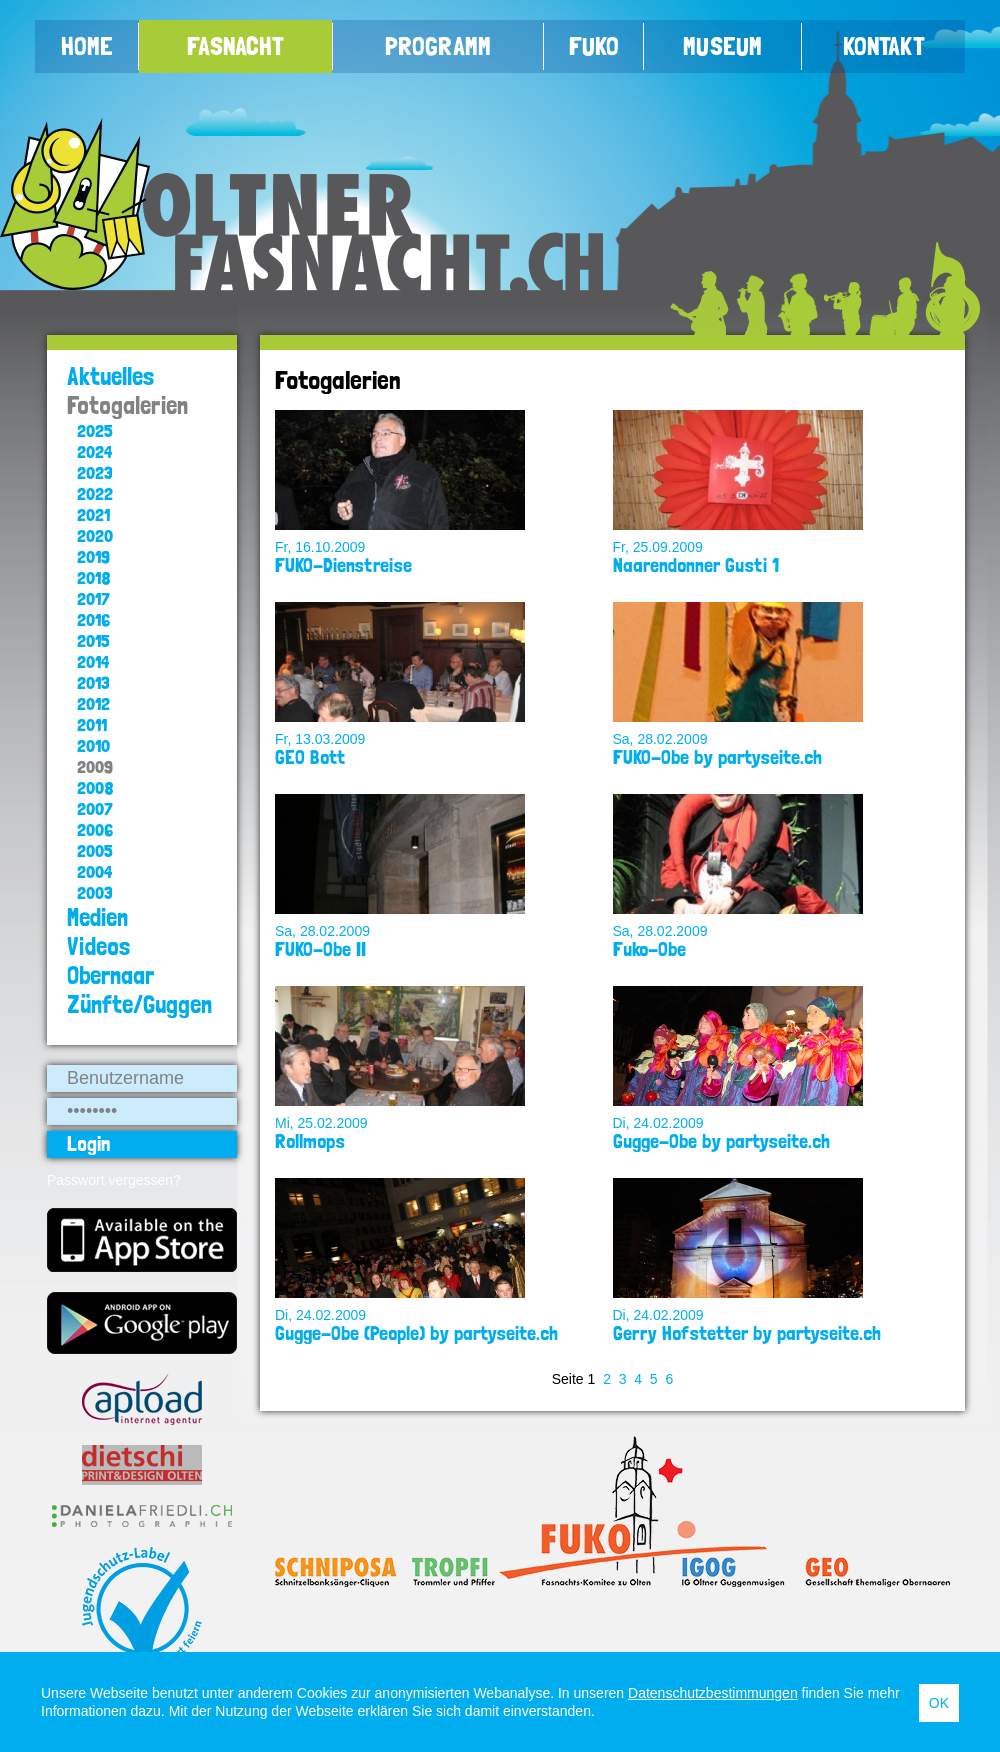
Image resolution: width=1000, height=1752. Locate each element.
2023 (95, 472)
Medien (97, 917)
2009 (95, 766)
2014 (93, 661)
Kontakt (884, 46)
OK (939, 1703)
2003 (95, 892)
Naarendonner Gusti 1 (696, 565)
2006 (95, 829)
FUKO (594, 46)
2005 (95, 850)
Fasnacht (235, 46)
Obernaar (110, 975)
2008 (95, 787)
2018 (94, 577)
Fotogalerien (127, 405)
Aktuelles (111, 376)
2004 (94, 871)
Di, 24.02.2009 (658, 1123)
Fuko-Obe (649, 949)
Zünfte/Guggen (139, 1004)
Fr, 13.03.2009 (320, 739)
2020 (95, 535)
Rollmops (310, 1141)
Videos (99, 946)
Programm (438, 46)
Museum (722, 46)
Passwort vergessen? (114, 1180)
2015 (93, 640)
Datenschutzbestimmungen (713, 1693)
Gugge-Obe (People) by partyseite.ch (416, 1333)
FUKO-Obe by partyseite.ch (717, 757)
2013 (93, 682)
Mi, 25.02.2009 (321, 1123)
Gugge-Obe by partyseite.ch (721, 1141)
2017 (93, 598)
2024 (94, 451)
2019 (93, 556)
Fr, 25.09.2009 (658, 547)
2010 (93, 745)
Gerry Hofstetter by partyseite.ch (747, 1333)
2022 (95, 493)
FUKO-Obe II (320, 949)
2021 (93, 514)
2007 (95, 808)
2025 (95, 430)
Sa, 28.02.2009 (660, 739)
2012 (93, 703)
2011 (92, 724)
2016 (93, 619)
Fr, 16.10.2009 (320, 547)
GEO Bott (310, 757)
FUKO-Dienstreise (343, 565)
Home (87, 46)
